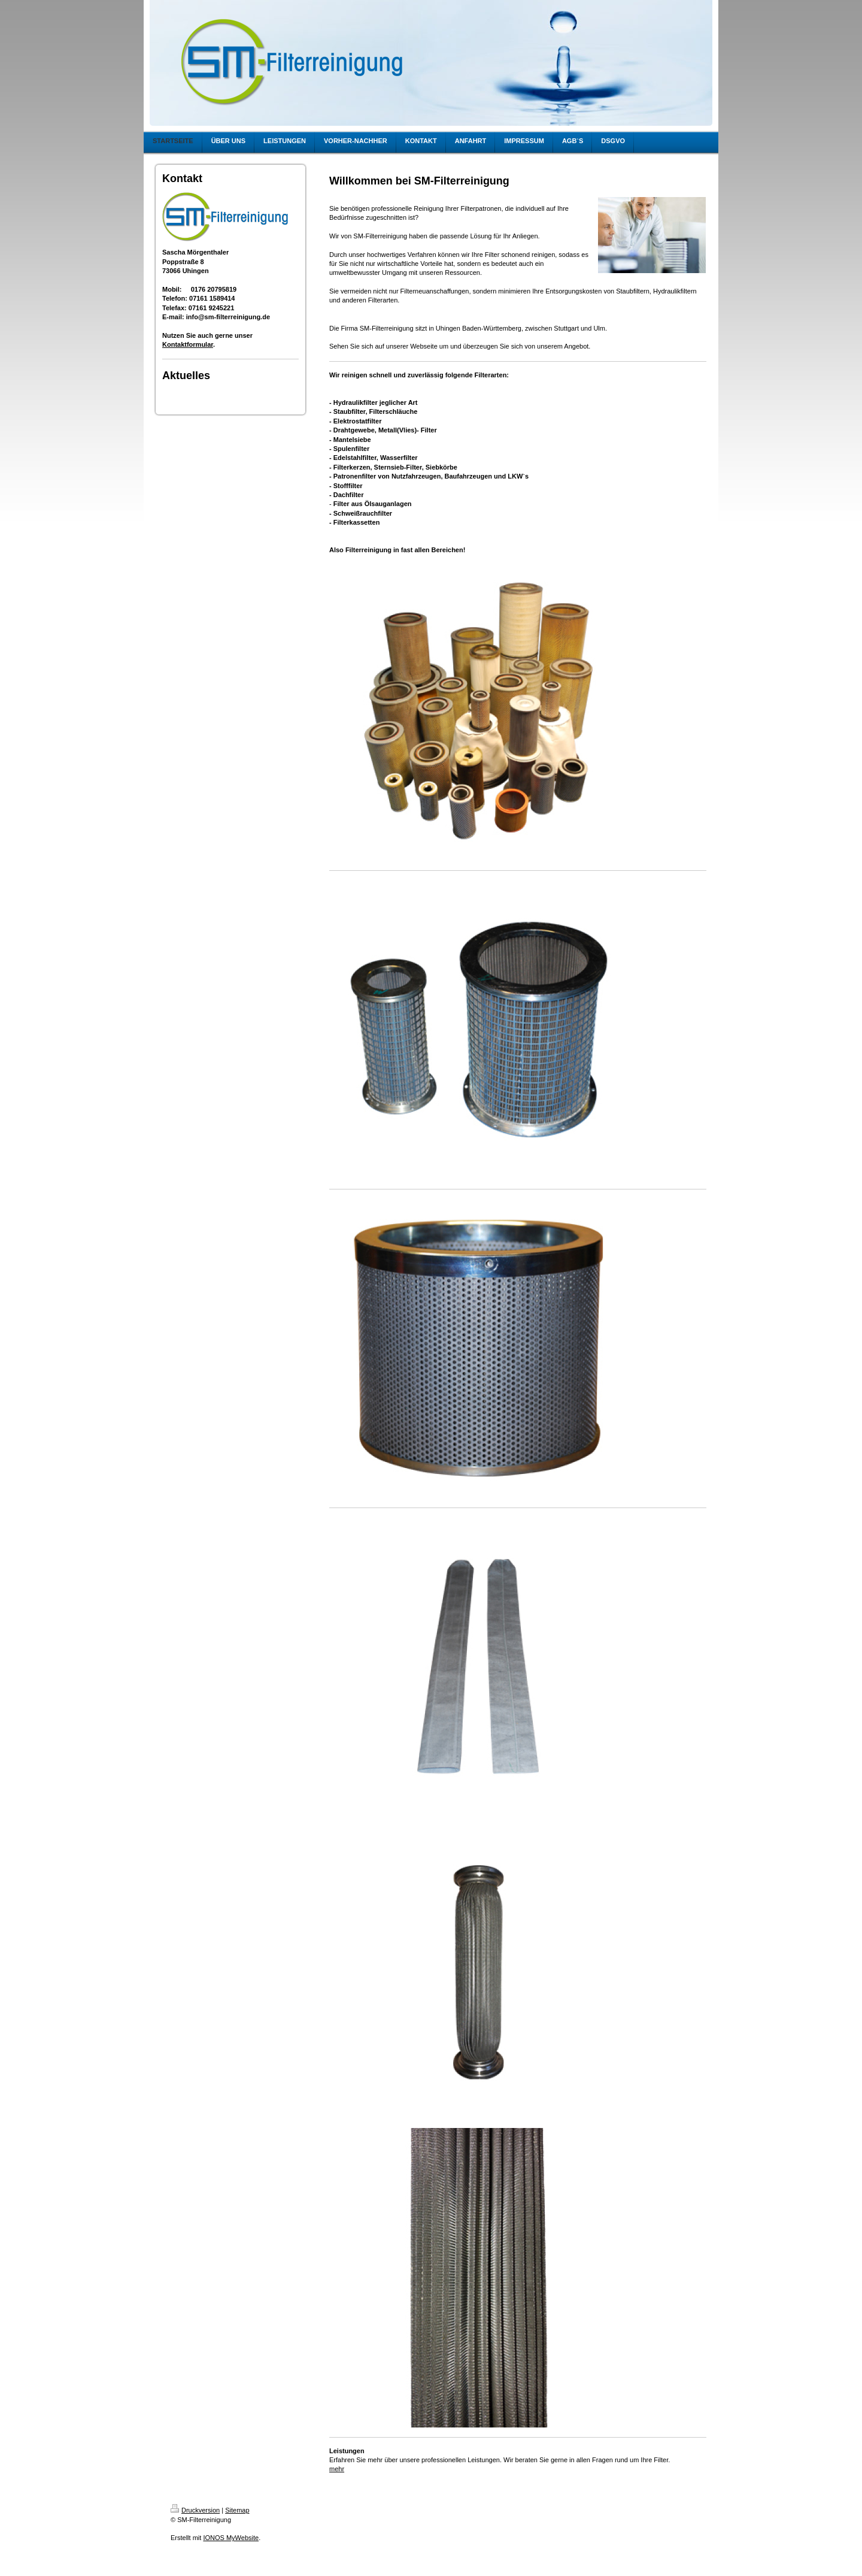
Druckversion (195, 2510)
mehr (336, 2468)
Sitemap (237, 2510)
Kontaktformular (187, 344)
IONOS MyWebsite (231, 2537)
